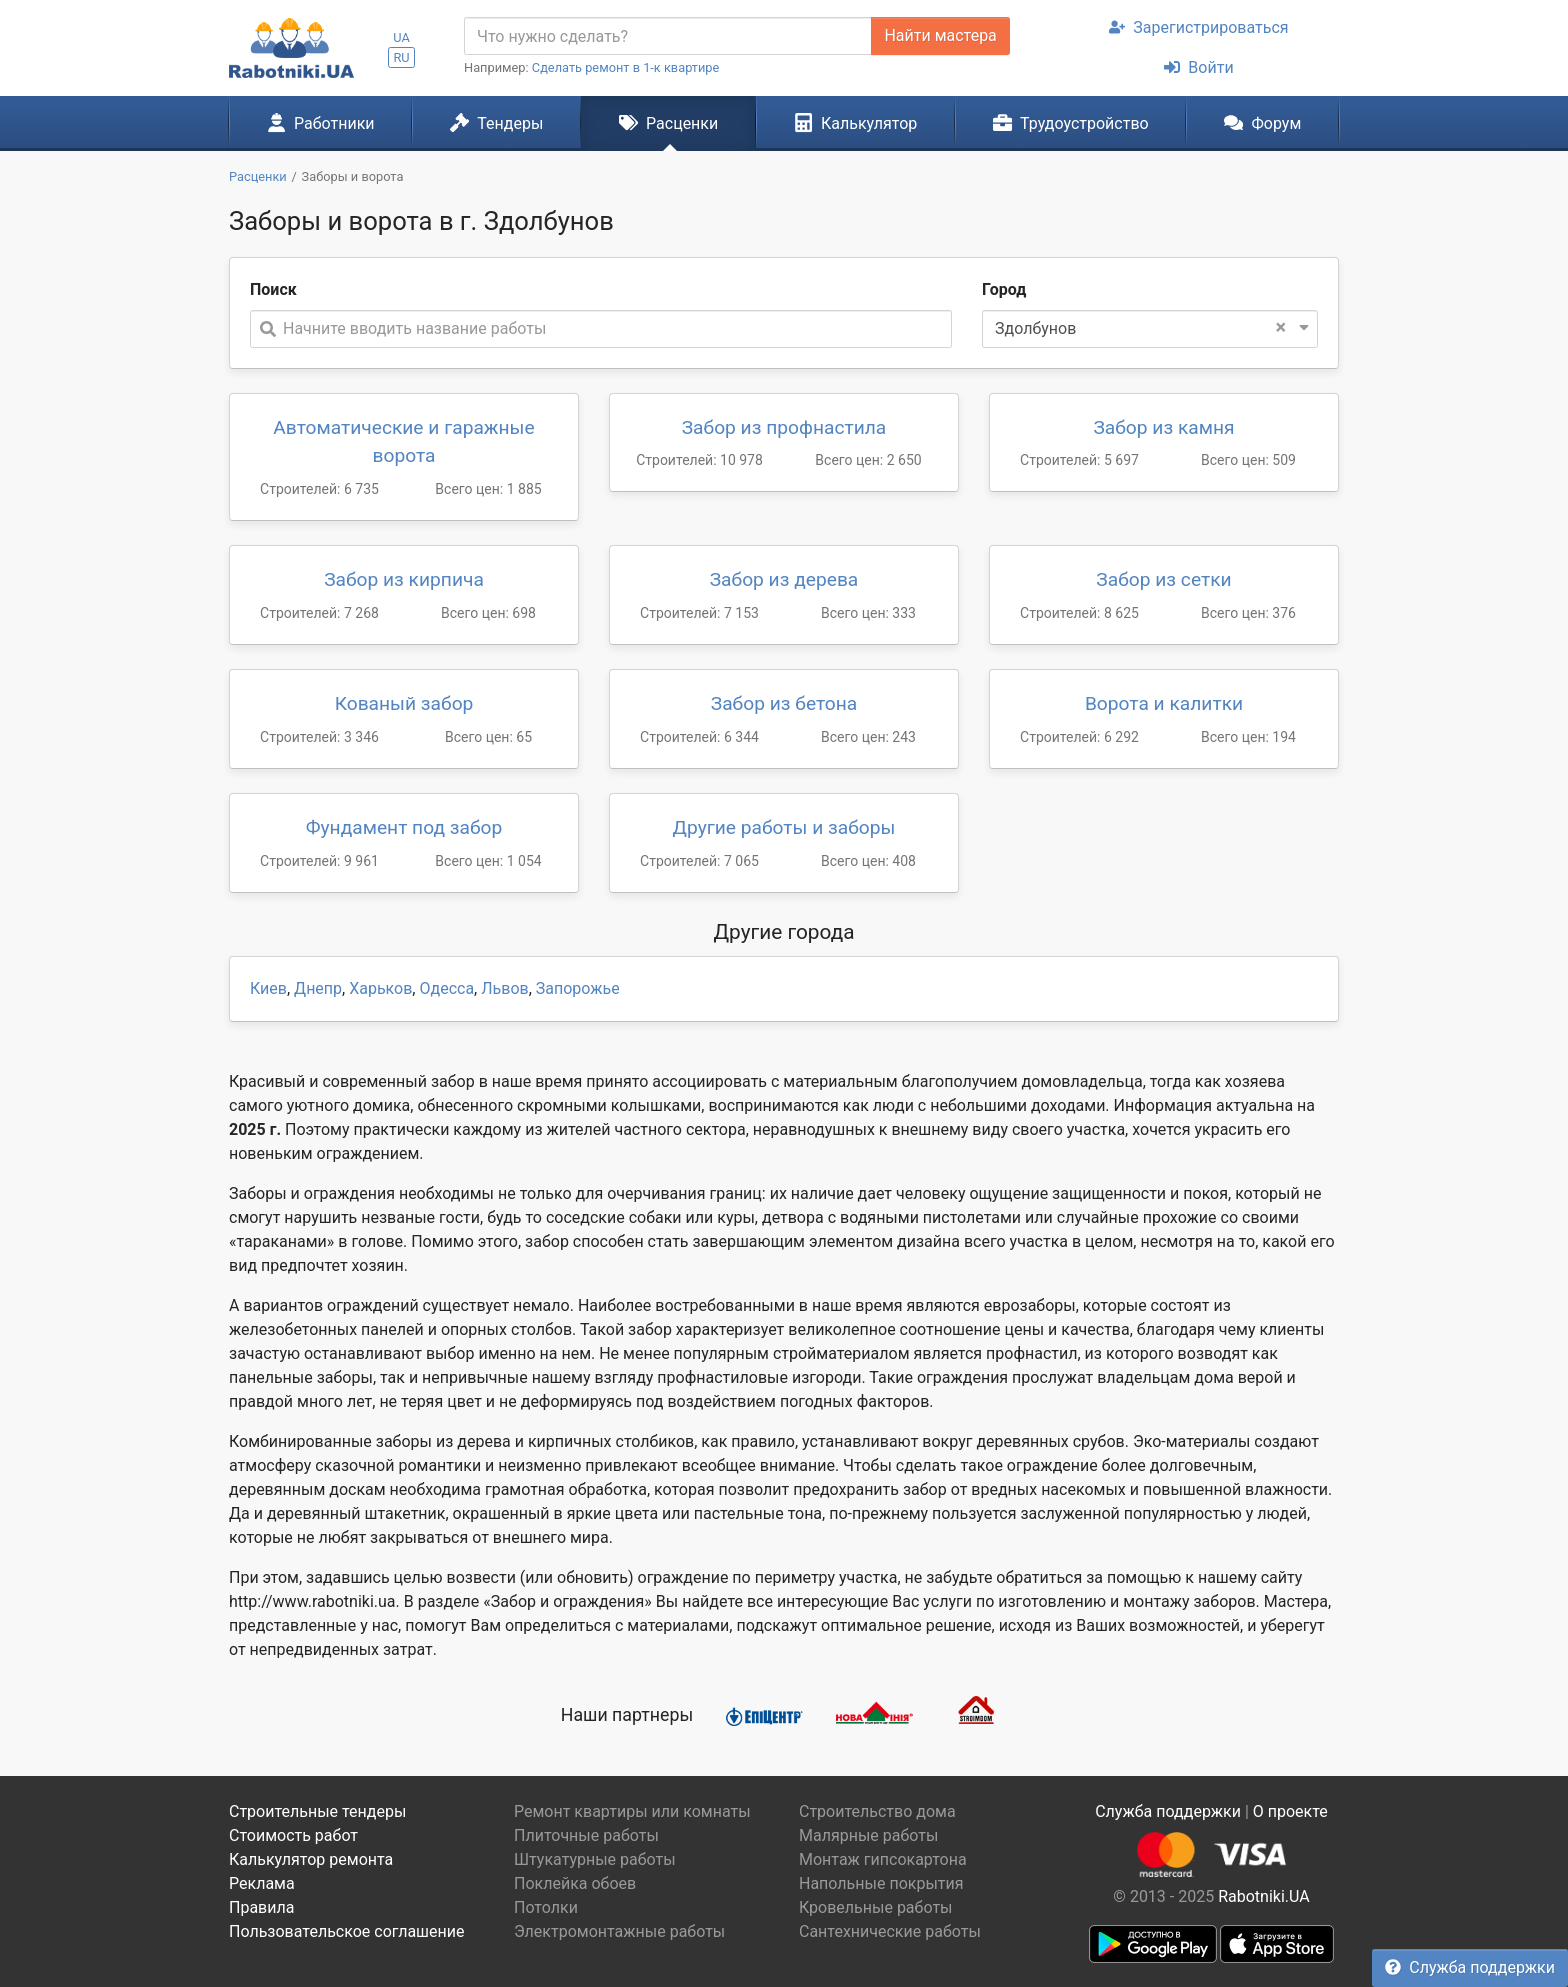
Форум (1262, 123)
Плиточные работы (586, 1835)
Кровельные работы (876, 1907)
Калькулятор (856, 123)
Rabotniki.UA (1264, 1896)
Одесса (446, 988)
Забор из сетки (1163, 579)
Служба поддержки (1470, 1967)
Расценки (668, 123)
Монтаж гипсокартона (883, 1859)
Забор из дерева (784, 579)
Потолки (546, 1907)
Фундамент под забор (404, 827)
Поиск (273, 289)
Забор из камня (1163, 427)
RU (401, 57)
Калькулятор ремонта (311, 1859)
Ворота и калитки (1164, 703)
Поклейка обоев (575, 1883)
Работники (321, 123)
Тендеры (496, 123)
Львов (504, 988)
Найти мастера (940, 35)
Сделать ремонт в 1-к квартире (626, 67)
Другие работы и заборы (784, 827)
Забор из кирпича (404, 579)
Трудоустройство (1071, 123)
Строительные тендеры (317, 1811)
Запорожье (578, 988)
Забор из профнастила (784, 427)
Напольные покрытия (881, 1883)
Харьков (380, 988)
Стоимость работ (293, 1835)
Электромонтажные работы (619, 1931)
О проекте (1290, 1811)
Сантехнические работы (890, 1931)
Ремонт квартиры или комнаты (632, 1811)
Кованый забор (404, 703)
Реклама (262, 1883)
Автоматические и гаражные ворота (403, 442)
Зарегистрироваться (1198, 27)
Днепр (318, 988)
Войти (1198, 67)
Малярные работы (868, 1835)
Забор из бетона (784, 703)
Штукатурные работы (595, 1859)
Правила (261, 1907)
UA (401, 37)
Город (1004, 289)
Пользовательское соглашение (347, 1931)
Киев (268, 988)
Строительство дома (877, 1811)
